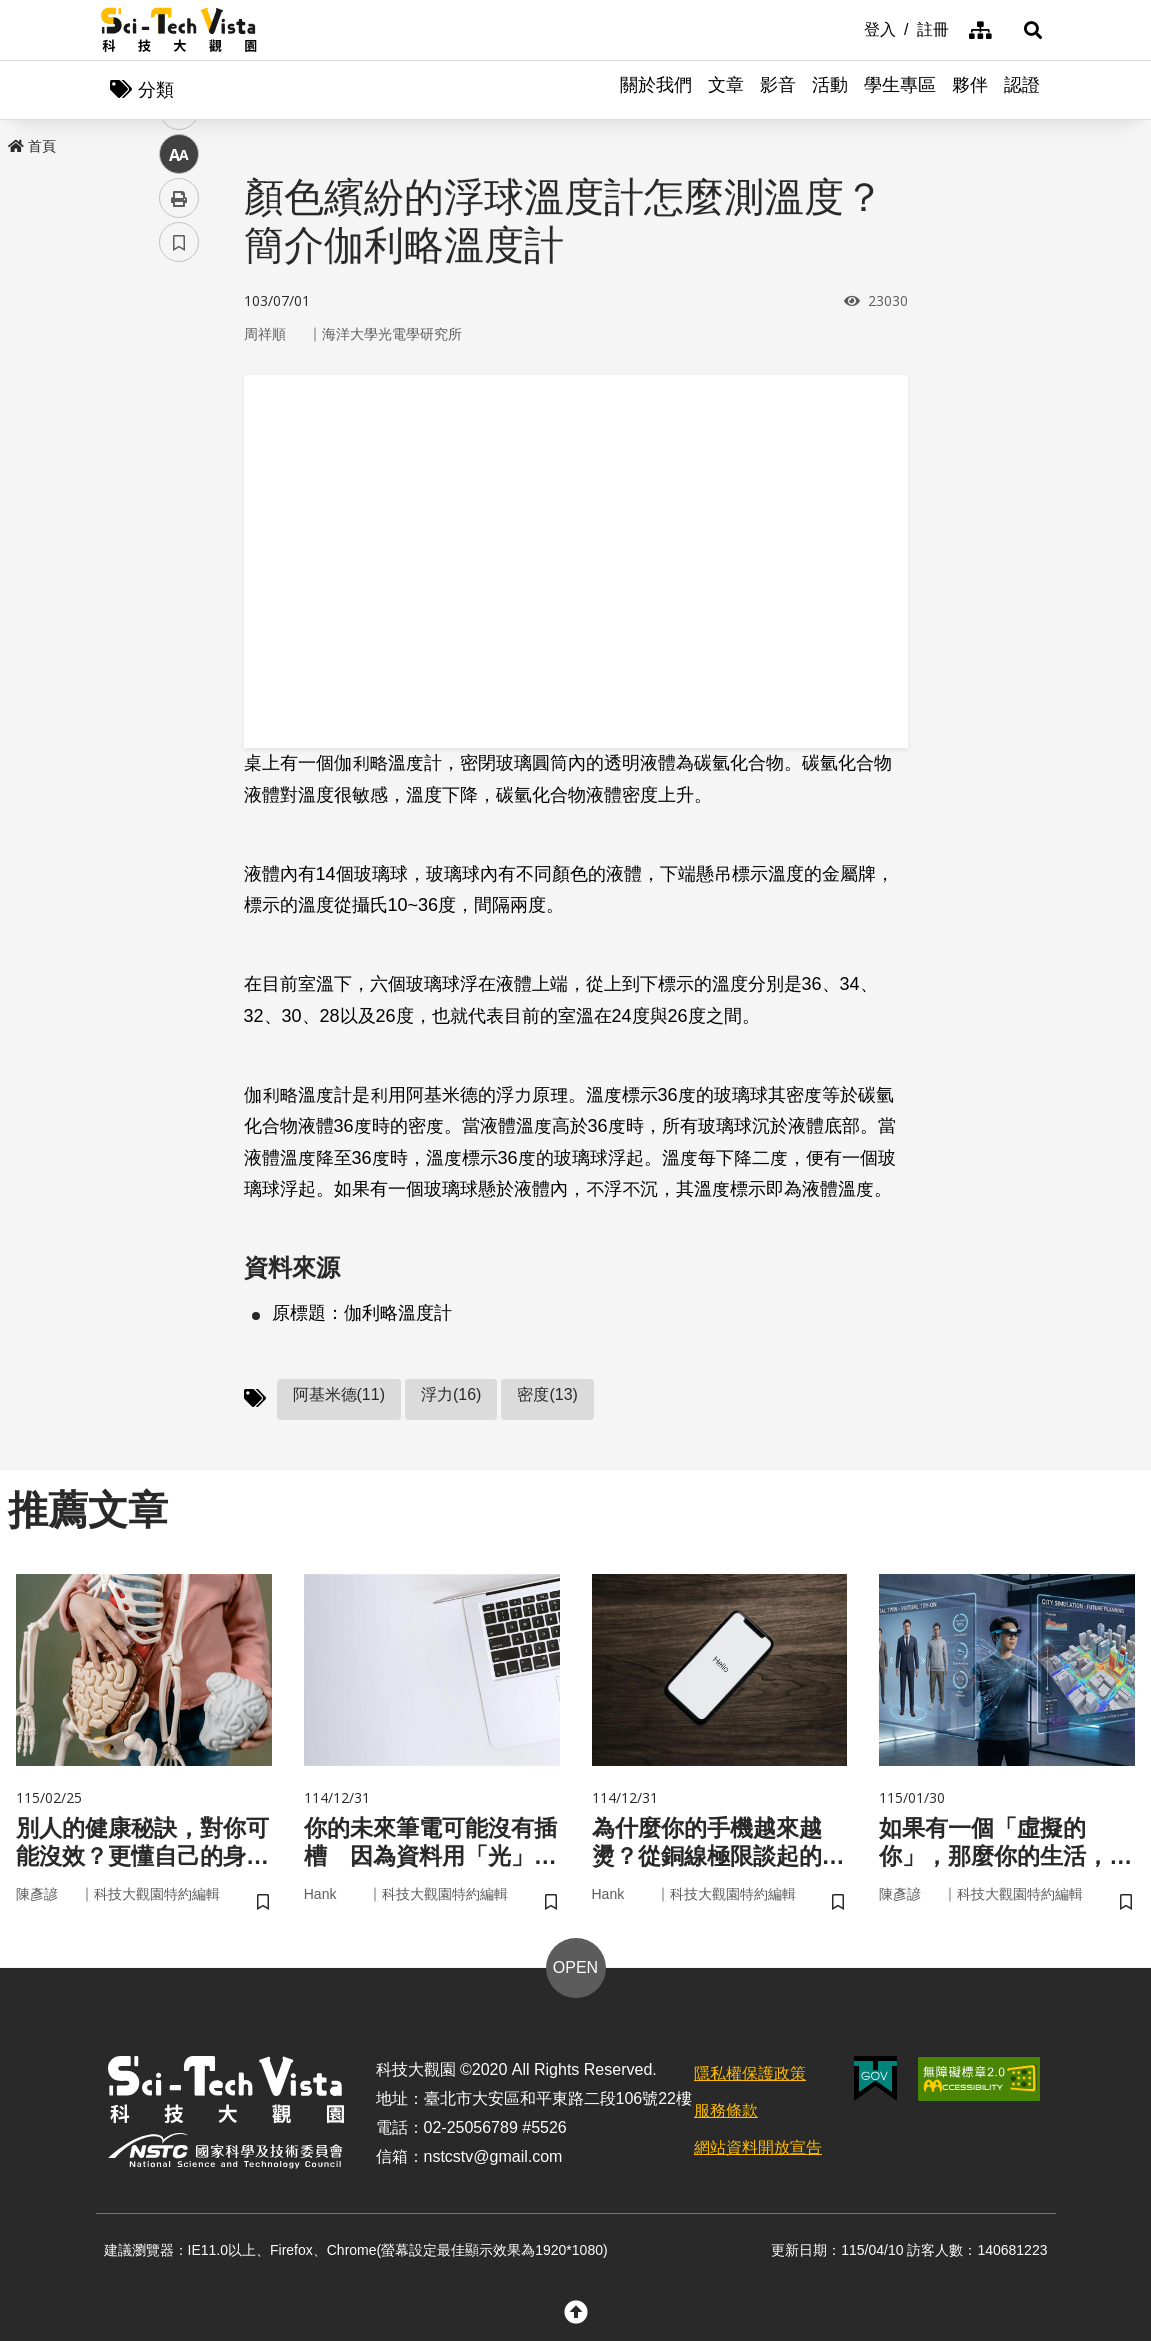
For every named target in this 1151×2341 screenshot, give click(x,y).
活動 (830, 90)
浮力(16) (451, 1395)
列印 (179, 558)
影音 (778, 90)
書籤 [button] (179, 602)
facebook (179, 382)
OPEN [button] (575, 1970)
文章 (726, 90)
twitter (179, 426)
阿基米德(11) (339, 1395)
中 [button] (179, 514)
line (172, 470)
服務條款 (726, 2113)
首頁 (32, 147)
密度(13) (547, 1395)
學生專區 (900, 90)
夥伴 (970, 90)
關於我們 (656, 90)
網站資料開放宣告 (758, 2150)
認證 (1022, 90)
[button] (1026, 30)
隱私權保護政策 (750, 2076)
